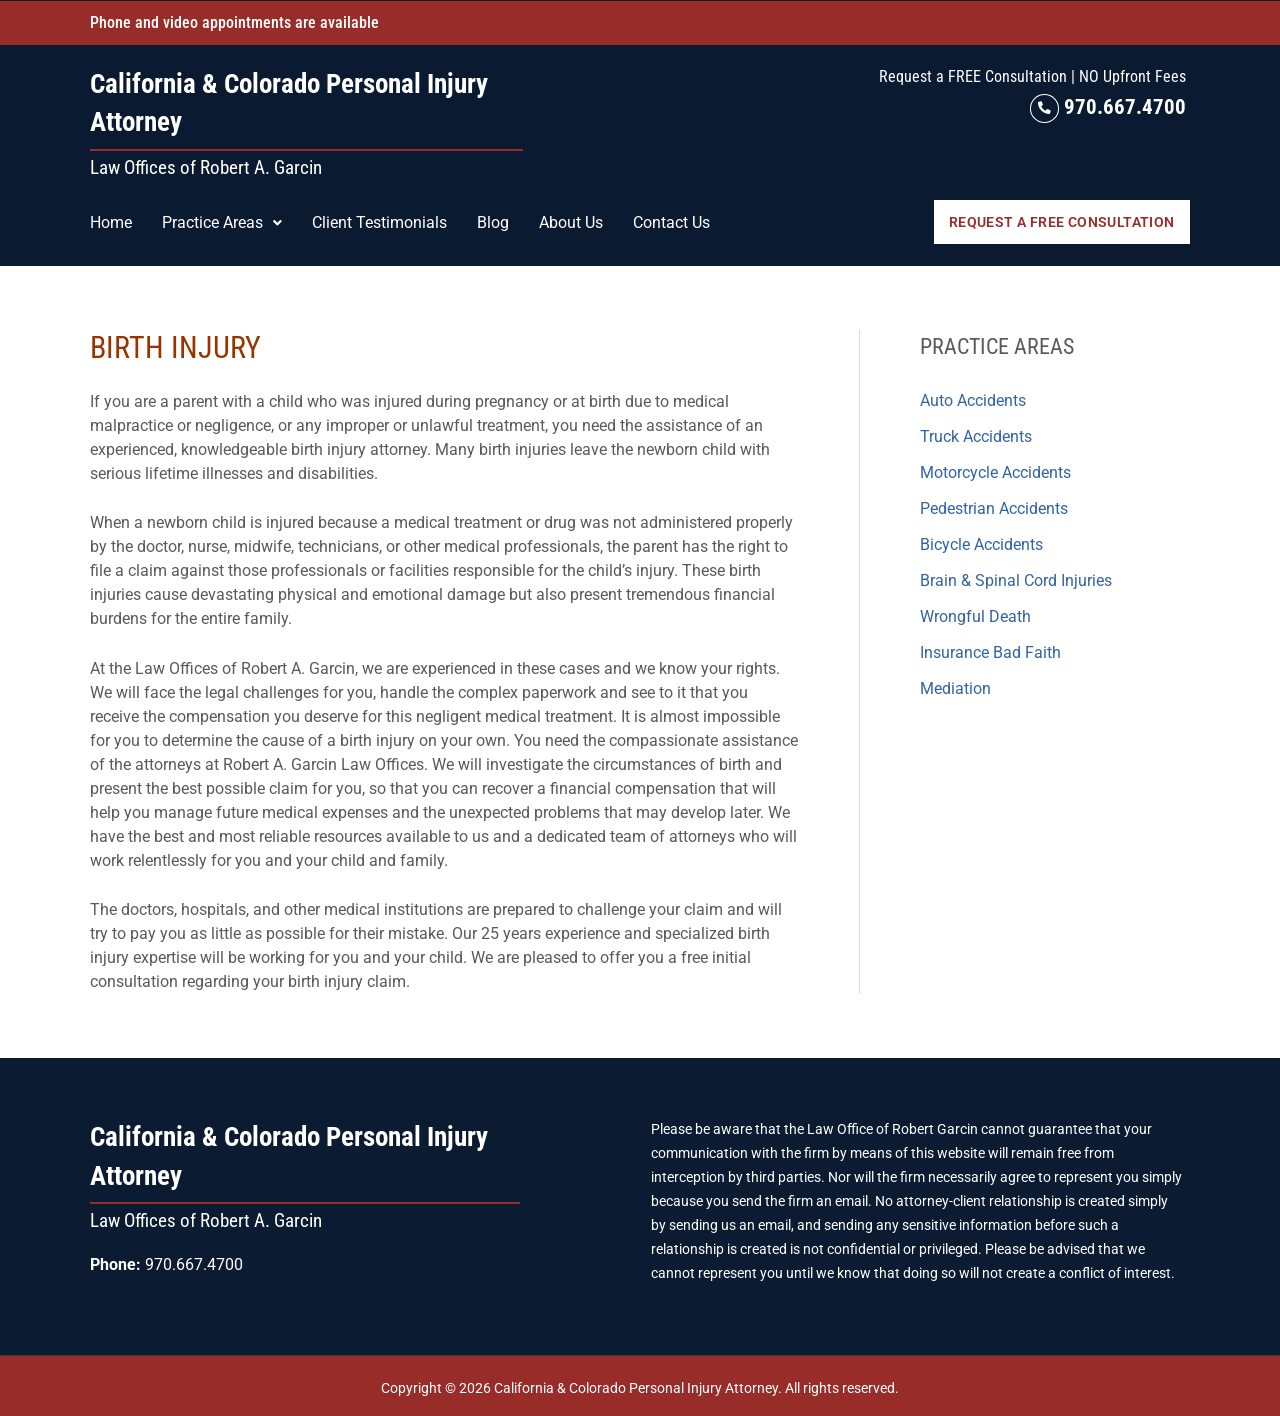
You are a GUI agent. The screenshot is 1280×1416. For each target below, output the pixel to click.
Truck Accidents (976, 435)
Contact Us (671, 221)
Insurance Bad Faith (990, 651)
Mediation (955, 687)
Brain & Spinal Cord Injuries (1016, 579)
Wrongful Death (975, 615)
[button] (222, 222)
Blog (493, 221)
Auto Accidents (973, 399)
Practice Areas (222, 221)
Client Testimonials (379, 221)
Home (111, 221)
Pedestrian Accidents (994, 507)
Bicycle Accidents (981, 543)
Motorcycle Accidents (995, 471)
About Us (571, 221)
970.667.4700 (1108, 106)
